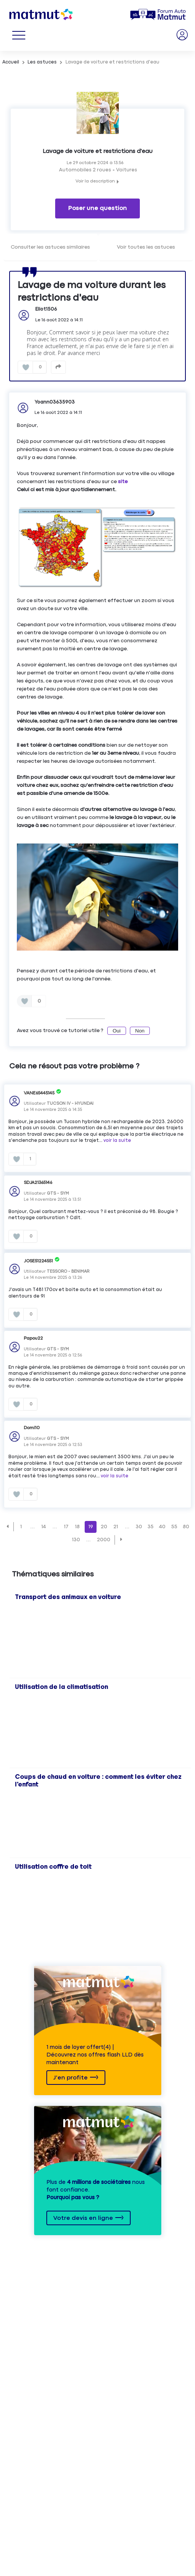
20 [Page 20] (104, 1526)
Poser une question (97, 208)
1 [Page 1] (21, 1526)
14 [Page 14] (43, 1526)
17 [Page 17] (66, 1526)
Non (139, 1031)
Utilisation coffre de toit (53, 1866)
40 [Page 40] (162, 1526)
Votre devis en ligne (83, 2218)
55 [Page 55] (174, 1526)
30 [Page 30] (139, 1526)
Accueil (10, 62)
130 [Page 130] (76, 1539)
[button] (7, 1527)
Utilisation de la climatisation (61, 1687)
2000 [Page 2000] (103, 1539)
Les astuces (42, 62)
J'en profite (70, 2077)
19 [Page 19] (90, 1526)
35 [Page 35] (150, 1526)
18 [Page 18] (77, 1526)
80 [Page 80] (186, 1526)
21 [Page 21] (115, 1526)
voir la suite (117, 1140)
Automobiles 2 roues (85, 170)
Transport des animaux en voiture (68, 1597)
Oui (117, 1031)
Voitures (126, 170)
